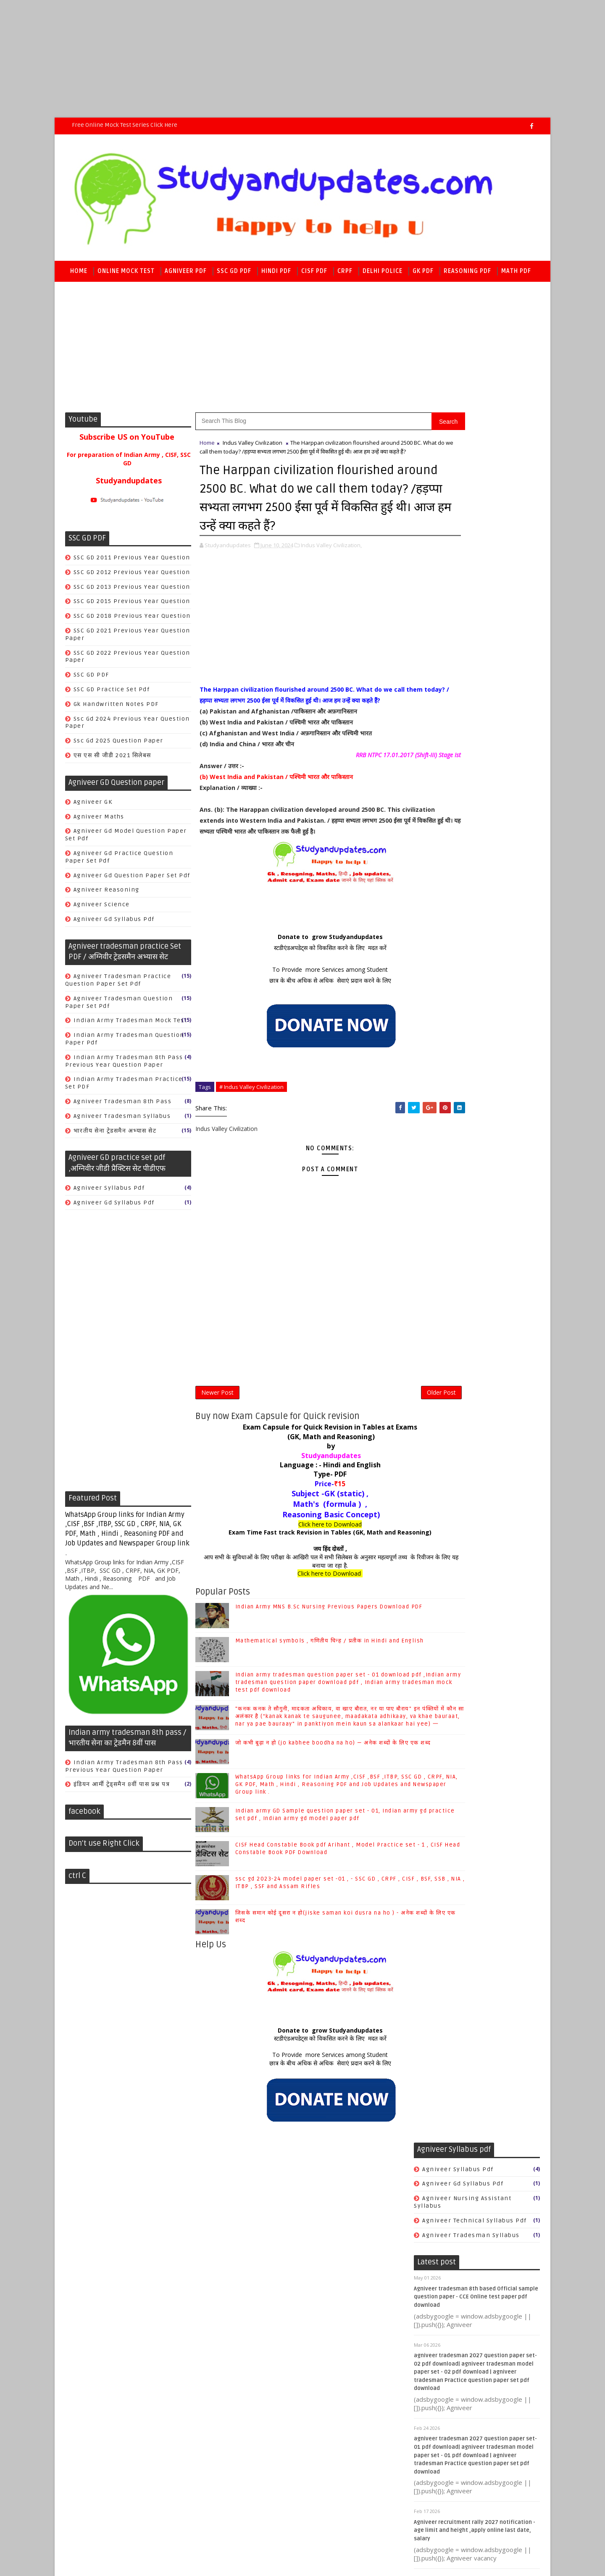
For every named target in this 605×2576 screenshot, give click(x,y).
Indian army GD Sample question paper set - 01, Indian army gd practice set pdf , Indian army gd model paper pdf (318, 1895)
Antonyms (438, 1730)
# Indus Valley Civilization (251, 1139)
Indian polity (444, 1818)
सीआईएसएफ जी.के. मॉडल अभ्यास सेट (470, 1092)
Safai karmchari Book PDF (465, 1300)
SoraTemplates (118, 2443)
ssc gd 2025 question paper (118, 744)
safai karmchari (449, 1351)
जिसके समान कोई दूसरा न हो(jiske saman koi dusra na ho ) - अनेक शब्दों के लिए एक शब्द (496, 2396)
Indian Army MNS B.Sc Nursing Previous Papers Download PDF (492, 1972)
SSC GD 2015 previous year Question (132, 605)
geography (439, 1862)
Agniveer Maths (99, 820)
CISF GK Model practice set (466, 952)
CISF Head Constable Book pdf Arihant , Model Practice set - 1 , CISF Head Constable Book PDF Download (475, 2314)
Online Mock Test (126, 273)
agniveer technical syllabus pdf (474, 494)
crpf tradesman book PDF (465, 1336)
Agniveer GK (93, 806)
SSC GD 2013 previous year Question (132, 591)
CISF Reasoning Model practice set (479, 1040)
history (434, 1876)
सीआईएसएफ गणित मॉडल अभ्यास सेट (470, 1077)
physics (434, 1891)
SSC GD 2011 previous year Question (132, 561)
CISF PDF (314, 273)
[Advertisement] (252, 59)
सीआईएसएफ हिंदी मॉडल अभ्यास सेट (468, 1135)
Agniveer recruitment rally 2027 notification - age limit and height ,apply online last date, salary (474, 804)
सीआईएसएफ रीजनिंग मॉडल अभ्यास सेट (472, 1121)
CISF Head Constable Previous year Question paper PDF (475, 993)
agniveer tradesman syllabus (122, 1120)
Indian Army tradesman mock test (130, 1024)
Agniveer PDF (186, 273)
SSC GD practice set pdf (112, 693)
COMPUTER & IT (447, 1774)
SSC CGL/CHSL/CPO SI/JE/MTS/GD (474, 1832)
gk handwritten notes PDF (116, 708)
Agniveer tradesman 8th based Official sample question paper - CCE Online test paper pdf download (476, 570)
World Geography (449, 1847)
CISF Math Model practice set (470, 1026)
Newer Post (217, 1446)
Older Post (385, 1446)
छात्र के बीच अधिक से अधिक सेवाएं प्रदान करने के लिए (302, 1032)
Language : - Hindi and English (302, 1519)
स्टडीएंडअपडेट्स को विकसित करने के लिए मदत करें (302, 1000)
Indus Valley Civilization (252, 447)
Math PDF (516, 273)
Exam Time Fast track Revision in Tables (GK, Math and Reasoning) (302, 1587)
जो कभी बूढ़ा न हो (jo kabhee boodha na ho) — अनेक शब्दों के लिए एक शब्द (496, 2167)
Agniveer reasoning (106, 893)
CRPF (344, 273)
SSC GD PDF (234, 273)
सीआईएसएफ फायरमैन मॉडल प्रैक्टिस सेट (473, 1106)
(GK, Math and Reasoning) (302, 1491)
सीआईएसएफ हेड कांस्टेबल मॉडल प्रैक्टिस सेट (477, 1150)
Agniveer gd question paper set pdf (132, 879)
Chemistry (439, 1789)
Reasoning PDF (467, 273)
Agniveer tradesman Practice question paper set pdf (118, 984)
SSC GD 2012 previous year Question (132, 576)
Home (78, 273)
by (303, 1501)
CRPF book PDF (446, 1234)
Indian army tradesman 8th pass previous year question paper (124, 1065)
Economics (440, 1803)
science (435, 1906)
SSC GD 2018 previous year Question (132, 620)
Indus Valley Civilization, (331, 575)
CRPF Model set (447, 1197)
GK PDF (423, 273)
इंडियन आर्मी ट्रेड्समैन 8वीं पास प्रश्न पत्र (122, 1788)
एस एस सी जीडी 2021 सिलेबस (112, 759)
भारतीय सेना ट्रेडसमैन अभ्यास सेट (115, 1134)
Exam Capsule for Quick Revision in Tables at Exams (303, 1482)
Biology (434, 1745)
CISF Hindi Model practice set (470, 1011)
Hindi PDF (276, 273)
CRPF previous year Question (470, 1270)
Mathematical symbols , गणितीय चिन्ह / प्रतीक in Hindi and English (492, 2006)
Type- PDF (302, 1529)
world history (444, 1920)
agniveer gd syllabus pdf (114, 923)
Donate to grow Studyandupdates (302, 989)
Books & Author (447, 1759)
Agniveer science (102, 908)
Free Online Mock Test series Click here (124, 125)
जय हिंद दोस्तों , (302, 1604)
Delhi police (382, 273)
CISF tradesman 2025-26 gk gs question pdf (471, 863)
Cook (430, 1285)
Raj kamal (199, 2443)
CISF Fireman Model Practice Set (476, 938)
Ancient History (447, 1716)
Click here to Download (302, 1579)
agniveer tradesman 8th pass (123, 1105)
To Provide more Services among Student (302, 1022)
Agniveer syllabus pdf (109, 1192)
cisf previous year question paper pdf (474, 1059)
